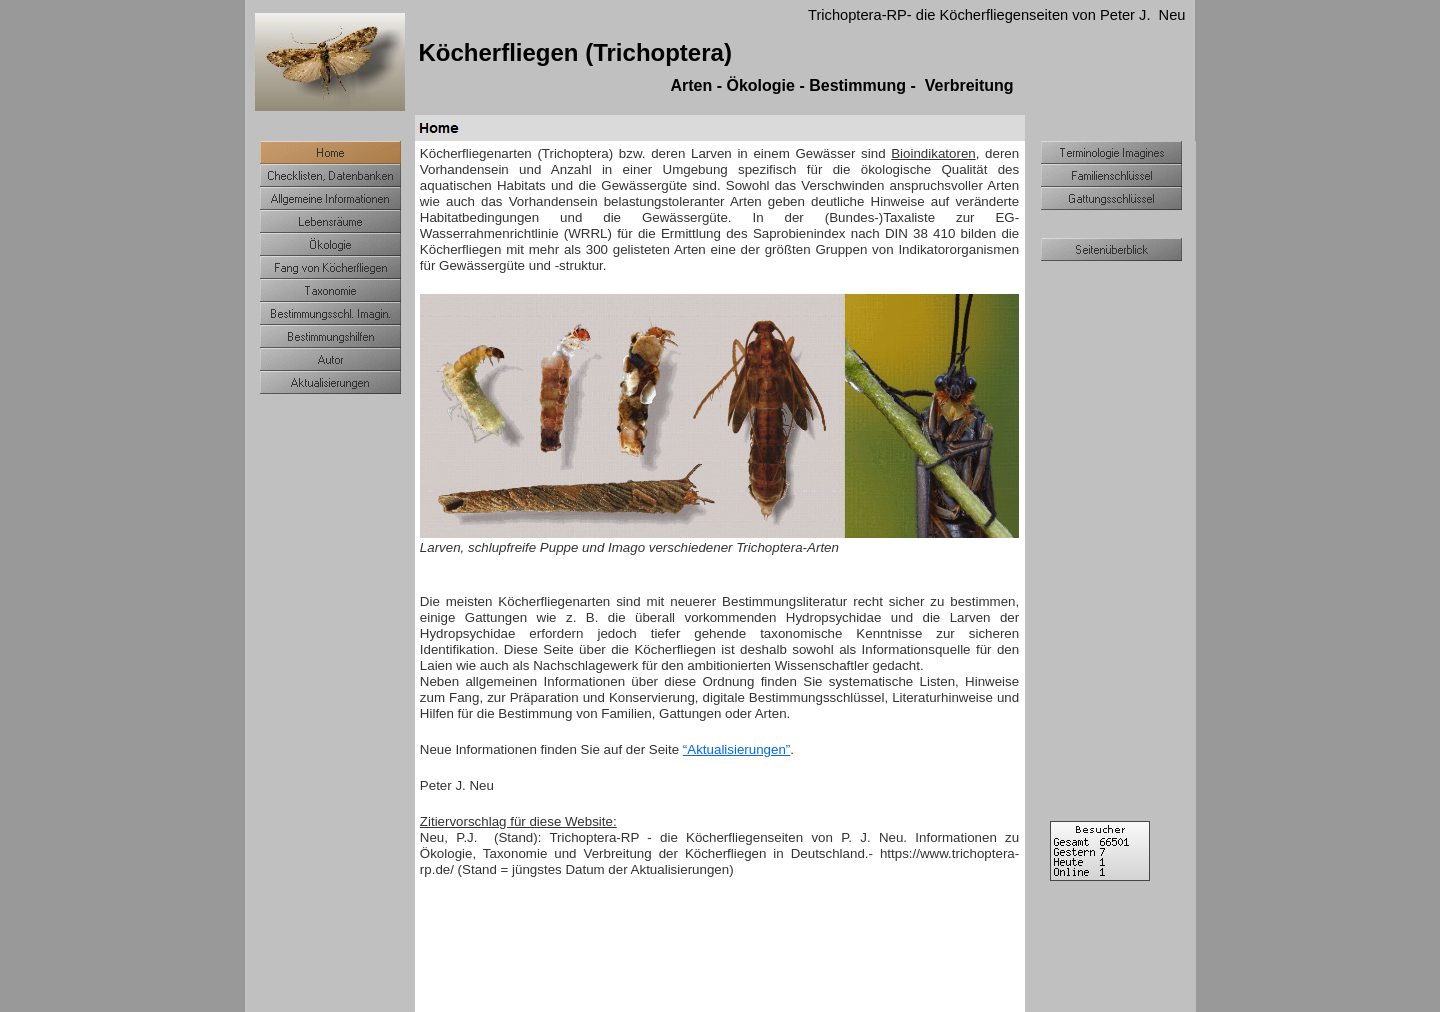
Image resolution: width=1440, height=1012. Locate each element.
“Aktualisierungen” (736, 749)
